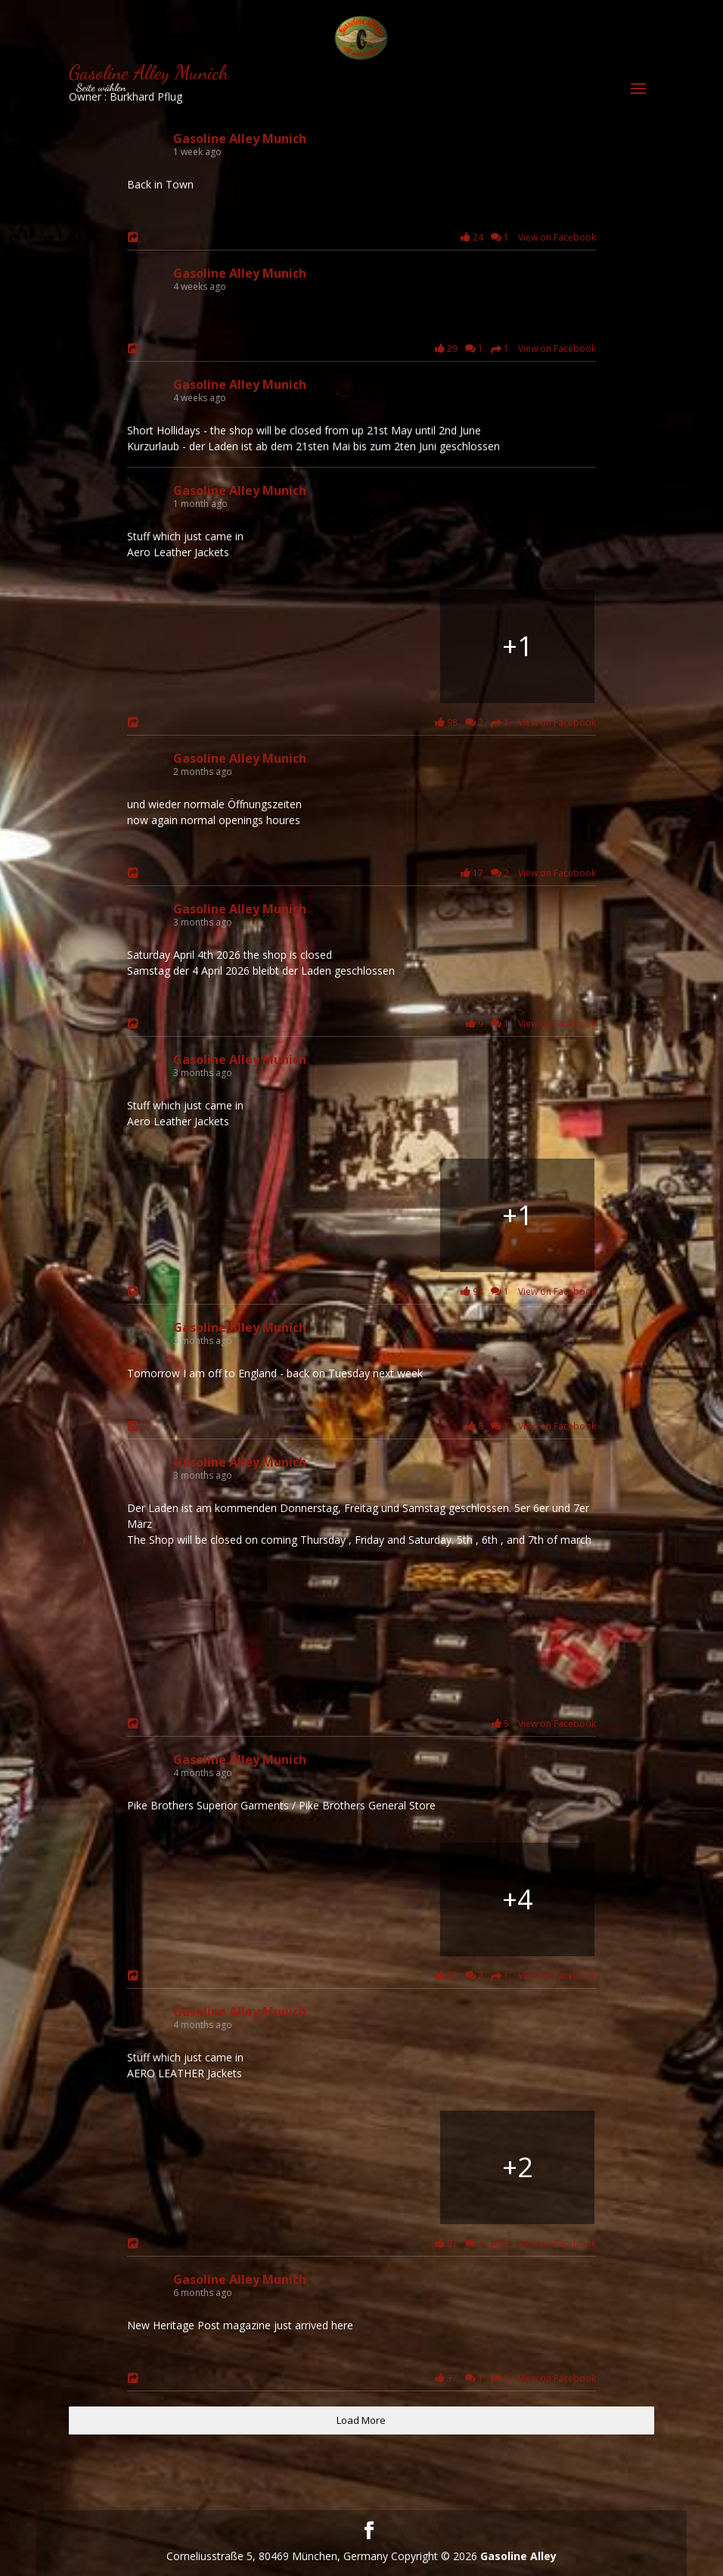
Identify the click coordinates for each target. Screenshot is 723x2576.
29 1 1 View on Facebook (513, 349)
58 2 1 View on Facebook (513, 1976)
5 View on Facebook (541, 1723)
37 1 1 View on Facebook (513, 2378)
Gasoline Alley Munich (239, 138)
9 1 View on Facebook (528, 1023)
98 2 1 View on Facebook (513, 723)
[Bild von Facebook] (206, 1215)
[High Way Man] (517, 646)
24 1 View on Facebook (525, 237)
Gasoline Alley (518, 2556)
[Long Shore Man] (206, 646)
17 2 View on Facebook (525, 872)
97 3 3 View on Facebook (513, 2244)
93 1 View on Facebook (525, 1291)
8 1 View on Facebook (528, 1426)
